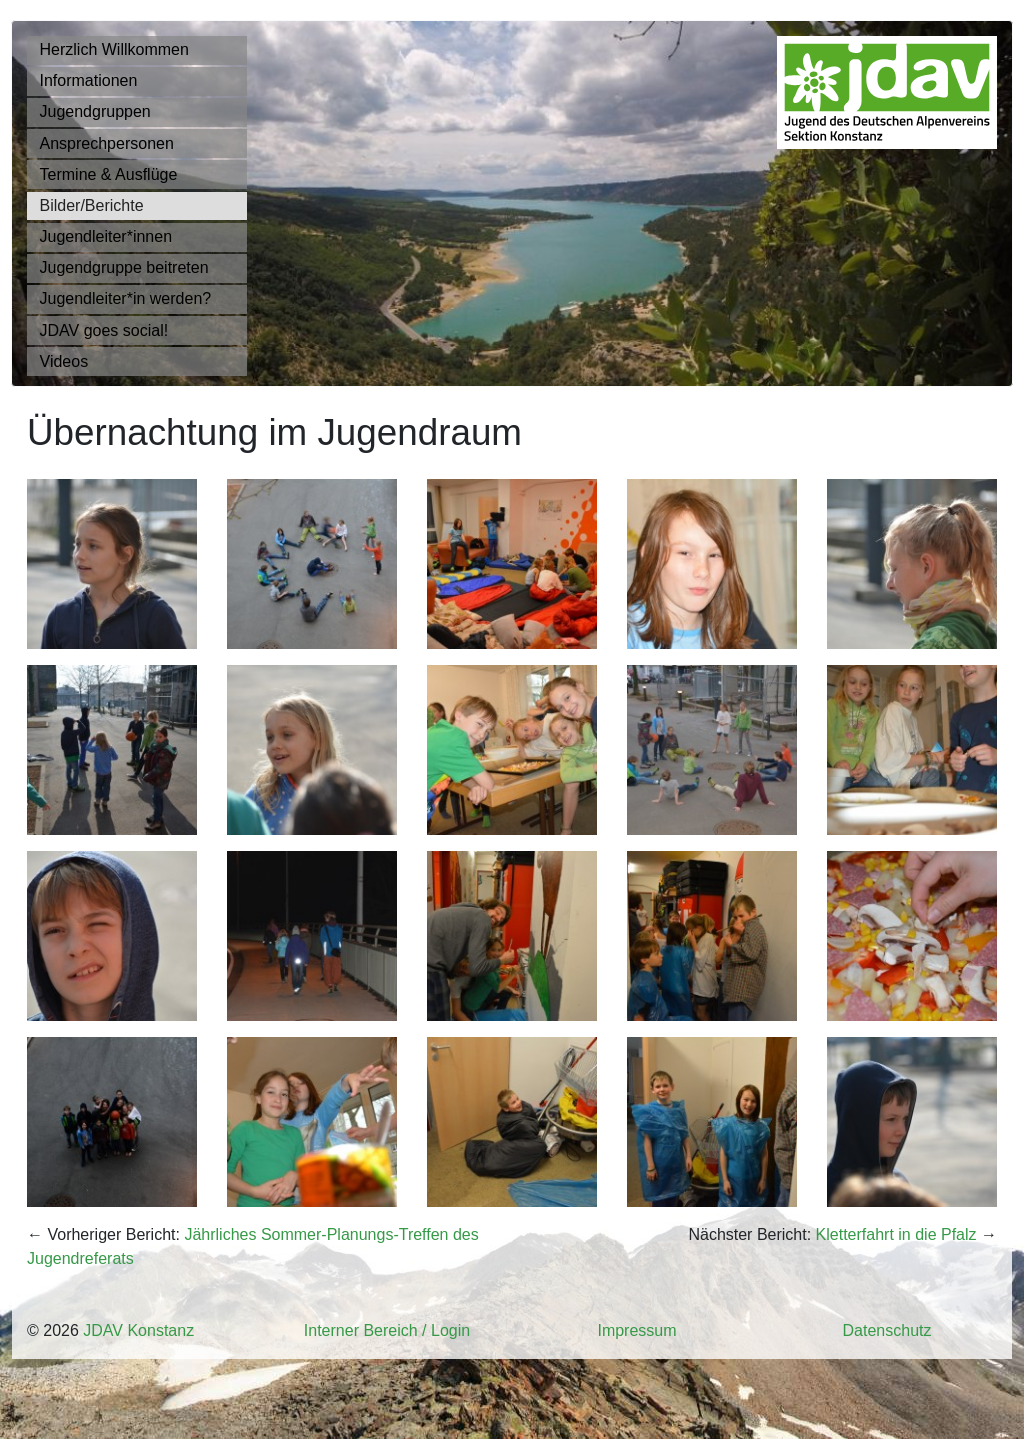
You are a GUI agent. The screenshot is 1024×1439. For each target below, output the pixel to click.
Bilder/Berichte (92, 205)
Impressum (636, 1330)
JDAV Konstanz (138, 1330)
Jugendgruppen (95, 111)
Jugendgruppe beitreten (124, 267)
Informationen (89, 80)
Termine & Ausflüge (109, 174)
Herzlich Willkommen (114, 49)
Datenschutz (887, 1330)
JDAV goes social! (104, 330)
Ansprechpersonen (107, 143)
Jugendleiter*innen (106, 236)
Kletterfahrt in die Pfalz (896, 1234)
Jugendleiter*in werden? (126, 298)
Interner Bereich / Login (387, 1330)
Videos (64, 361)
